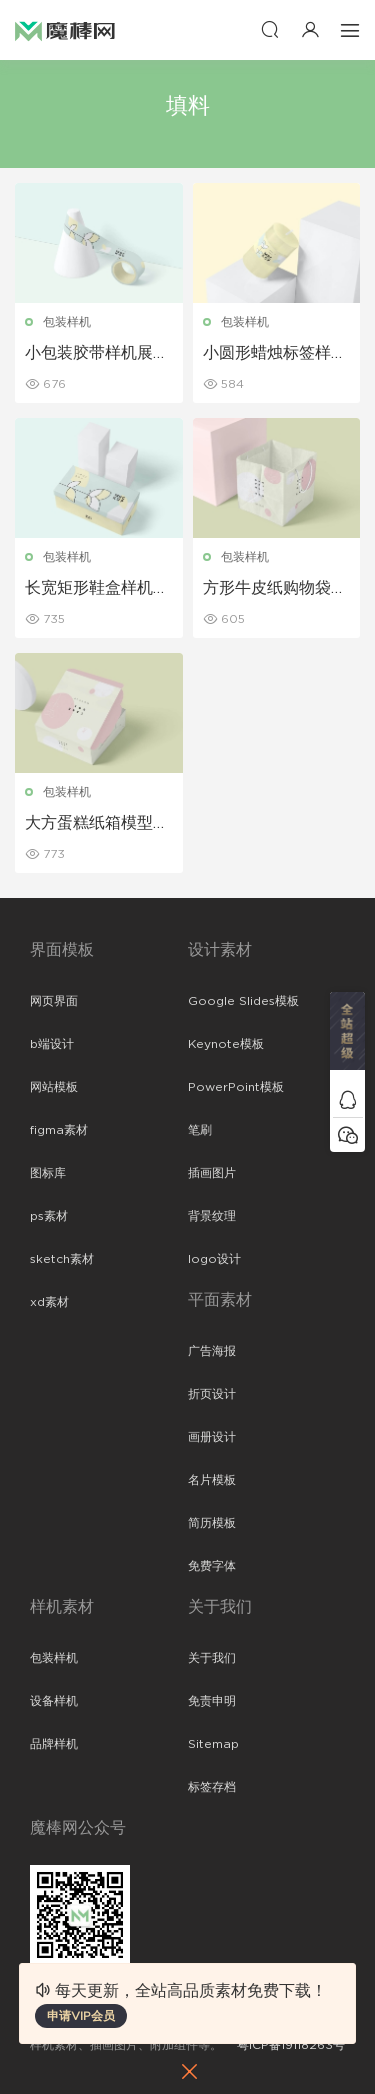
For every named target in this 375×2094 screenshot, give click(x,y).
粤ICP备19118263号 (291, 2045)
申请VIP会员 (81, 2016)
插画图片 (212, 1173)
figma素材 (59, 1130)
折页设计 (212, 1394)
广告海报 (212, 1351)
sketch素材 (62, 1259)
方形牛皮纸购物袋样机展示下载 (275, 589)
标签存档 (212, 1787)
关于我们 (212, 1658)
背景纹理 (212, 1216)
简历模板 (212, 1523)
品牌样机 (54, 1744)
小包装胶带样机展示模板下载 (97, 354)
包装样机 (67, 322)
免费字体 (212, 1566)
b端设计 (52, 1044)
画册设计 (212, 1437)
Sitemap (213, 1744)
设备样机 (54, 1701)
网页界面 (54, 1001)
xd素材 (49, 1302)
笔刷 (200, 1130)
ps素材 (49, 1216)
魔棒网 (65, 30)
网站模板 (54, 1087)
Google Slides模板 (243, 1001)
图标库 (48, 1173)
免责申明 (212, 1701)
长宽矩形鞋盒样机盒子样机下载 (97, 589)
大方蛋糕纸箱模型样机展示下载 (97, 824)
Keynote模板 (226, 1044)
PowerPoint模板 (236, 1087)
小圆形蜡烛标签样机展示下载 (275, 354)
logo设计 (214, 1259)
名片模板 (212, 1480)
